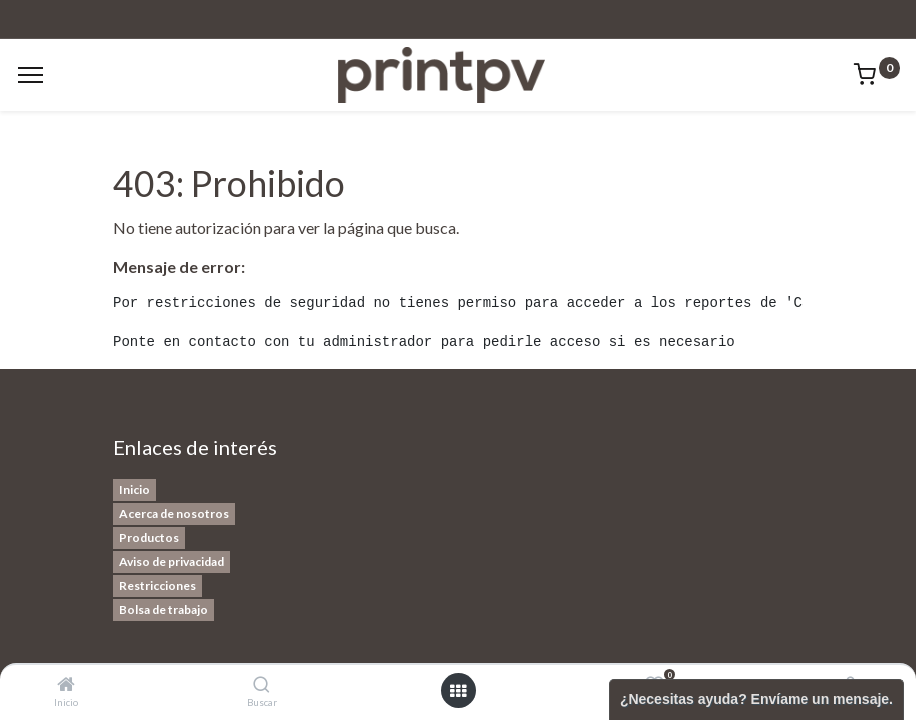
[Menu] (30, 75)
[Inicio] (66, 684)
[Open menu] (458, 691)
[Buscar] (261, 684)
